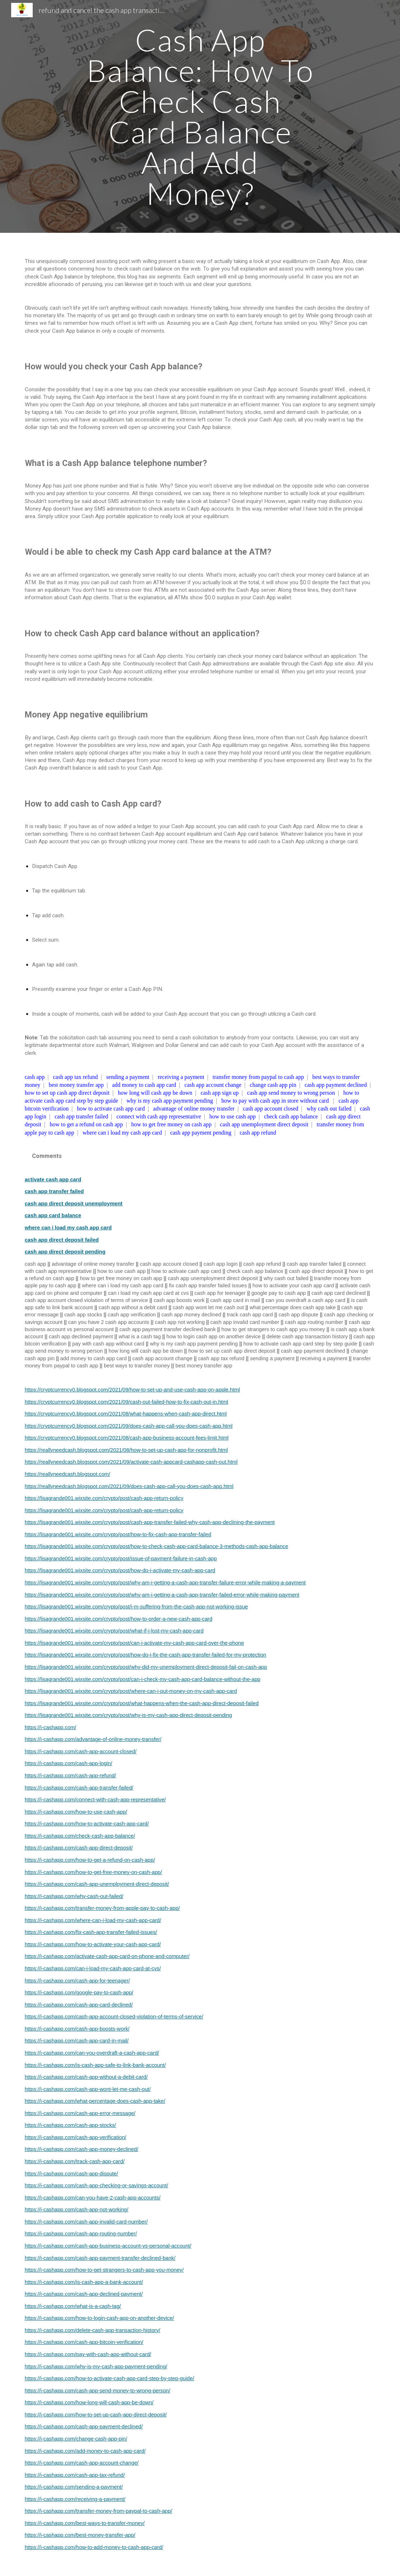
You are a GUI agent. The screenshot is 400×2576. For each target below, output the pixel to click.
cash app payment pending (200, 1133)
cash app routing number (314, 1322)
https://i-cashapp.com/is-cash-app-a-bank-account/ (84, 2282)
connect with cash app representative (158, 1116)
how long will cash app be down (155, 1093)
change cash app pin (273, 1085)
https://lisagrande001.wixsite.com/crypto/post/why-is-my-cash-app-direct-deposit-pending (128, 1715)
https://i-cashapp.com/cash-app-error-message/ (80, 2113)
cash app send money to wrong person (291, 1093)
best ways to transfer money (137, 1365)
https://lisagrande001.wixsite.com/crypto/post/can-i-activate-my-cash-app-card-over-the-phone (134, 1643)
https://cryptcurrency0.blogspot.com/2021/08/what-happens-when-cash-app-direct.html (126, 1414)
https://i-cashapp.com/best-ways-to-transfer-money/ (85, 2523)
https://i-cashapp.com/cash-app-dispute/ (71, 2173)
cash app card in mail (235, 1300)
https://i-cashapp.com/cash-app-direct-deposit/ (79, 1848)
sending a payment (127, 1077)
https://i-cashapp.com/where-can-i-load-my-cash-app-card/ (93, 1920)
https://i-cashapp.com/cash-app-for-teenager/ (77, 1981)
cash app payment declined (336, 1085)
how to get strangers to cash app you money (273, 1329)
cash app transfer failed (81, 1116)
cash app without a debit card (132, 1307)
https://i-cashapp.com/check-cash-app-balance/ (80, 1836)
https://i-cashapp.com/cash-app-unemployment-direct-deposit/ (97, 1884)
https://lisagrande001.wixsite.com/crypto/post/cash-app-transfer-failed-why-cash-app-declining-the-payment (150, 1522)
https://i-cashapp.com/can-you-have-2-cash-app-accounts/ (93, 2198)
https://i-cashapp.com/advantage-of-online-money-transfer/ (93, 1739)
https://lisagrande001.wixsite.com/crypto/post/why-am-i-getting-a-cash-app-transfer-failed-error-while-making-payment (162, 1595)
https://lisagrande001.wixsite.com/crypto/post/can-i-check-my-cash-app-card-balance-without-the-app (143, 1679)
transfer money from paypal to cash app (258, 1077)
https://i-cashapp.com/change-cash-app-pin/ (76, 2439)
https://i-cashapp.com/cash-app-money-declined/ (81, 2149)
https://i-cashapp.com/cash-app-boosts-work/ (77, 2029)
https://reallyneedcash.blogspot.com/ (67, 1474)
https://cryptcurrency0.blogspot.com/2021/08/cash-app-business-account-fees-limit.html (127, 1438)
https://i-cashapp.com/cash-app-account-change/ (82, 2463)
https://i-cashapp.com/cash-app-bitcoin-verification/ (84, 2342)
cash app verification (132, 1314)
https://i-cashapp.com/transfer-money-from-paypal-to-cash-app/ (99, 2511)
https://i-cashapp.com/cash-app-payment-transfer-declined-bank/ (100, 2258)
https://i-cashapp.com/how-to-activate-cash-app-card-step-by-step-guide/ (109, 2378)
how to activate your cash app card (293, 1285)
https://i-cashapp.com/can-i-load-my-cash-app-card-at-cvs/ (93, 1968)
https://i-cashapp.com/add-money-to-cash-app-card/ (85, 2451)
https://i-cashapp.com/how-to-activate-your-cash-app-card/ (93, 1944)
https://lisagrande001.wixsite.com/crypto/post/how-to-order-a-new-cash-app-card (118, 1619)
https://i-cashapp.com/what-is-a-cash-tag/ (73, 2306)
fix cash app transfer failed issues (208, 1285)
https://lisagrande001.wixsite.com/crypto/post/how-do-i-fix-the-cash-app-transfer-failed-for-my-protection (145, 1655)
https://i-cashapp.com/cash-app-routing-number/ (81, 2233)
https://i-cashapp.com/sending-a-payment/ (74, 2487)
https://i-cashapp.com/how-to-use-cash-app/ (76, 1812)
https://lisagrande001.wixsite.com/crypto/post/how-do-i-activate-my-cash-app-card (120, 1570)
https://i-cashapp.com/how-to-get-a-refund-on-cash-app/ (90, 1860)
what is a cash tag (140, 1336)
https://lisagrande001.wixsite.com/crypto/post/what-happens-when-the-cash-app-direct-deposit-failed (142, 1703)
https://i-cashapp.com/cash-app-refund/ (70, 1775)
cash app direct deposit (316, 1271)
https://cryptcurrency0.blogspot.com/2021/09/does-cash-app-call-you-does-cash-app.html (129, 1426)
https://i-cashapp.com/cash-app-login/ (68, 1763)
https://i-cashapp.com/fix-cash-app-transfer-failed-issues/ (91, 1932)
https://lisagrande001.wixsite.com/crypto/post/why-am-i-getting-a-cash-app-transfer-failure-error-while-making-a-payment (165, 1582)
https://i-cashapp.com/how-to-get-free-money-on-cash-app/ (93, 1872)
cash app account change (213, 1085)
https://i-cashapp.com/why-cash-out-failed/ (74, 1896)
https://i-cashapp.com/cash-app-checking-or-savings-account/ (96, 2185)
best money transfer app (76, 1085)
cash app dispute (298, 1314)
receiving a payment (181, 1077)
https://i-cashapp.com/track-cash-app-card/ (75, 2161)
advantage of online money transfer (194, 1108)
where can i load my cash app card (122, 1133)
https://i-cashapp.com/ (50, 1727)
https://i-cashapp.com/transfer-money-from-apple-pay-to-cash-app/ (102, 1908)
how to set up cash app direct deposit (67, 1093)
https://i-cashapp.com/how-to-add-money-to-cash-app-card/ (94, 2547)
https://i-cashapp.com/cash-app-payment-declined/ (84, 2426)
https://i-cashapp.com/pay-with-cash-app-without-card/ (88, 2354)
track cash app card (250, 1314)
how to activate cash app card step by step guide (300, 1344)
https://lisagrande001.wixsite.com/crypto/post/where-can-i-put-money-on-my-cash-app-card (131, 1691)
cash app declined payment (81, 1336)
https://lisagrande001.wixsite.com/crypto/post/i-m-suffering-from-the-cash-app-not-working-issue (136, 1607)
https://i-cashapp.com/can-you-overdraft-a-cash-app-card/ (92, 2053)
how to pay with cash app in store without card (275, 1101)
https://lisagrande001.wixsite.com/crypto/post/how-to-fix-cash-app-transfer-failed (118, 1534)
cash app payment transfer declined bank (167, 1329)
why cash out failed (329, 1108)
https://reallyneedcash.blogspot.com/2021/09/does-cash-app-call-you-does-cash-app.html (129, 1486)
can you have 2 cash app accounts (109, 1322)
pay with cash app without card (108, 1344)
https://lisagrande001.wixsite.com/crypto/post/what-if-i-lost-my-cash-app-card (114, 1631)
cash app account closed (270, 1108)
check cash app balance (291, 1116)
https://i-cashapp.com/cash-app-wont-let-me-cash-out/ (88, 2089)
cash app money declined (191, 1314)
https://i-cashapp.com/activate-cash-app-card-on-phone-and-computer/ (107, 1956)
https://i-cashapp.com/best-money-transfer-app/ (80, 2535)
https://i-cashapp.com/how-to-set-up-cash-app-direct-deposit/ (96, 2415)
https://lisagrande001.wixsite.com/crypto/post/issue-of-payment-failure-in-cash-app (121, 1558)
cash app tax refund (75, 1077)
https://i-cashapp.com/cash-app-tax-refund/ (75, 2475)
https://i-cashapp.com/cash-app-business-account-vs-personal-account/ (108, 2246)
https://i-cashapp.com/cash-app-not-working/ (76, 2209)
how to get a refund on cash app (86, 1124)
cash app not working (180, 1322)
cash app (35, 1077)
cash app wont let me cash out (208, 1307)
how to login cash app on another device (213, 1336)
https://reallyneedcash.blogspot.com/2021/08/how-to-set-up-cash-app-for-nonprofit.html (126, 1450)
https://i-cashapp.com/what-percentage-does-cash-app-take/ (95, 2101)
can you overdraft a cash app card (305, 1300)
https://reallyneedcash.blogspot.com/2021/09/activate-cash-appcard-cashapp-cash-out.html (131, 1462)
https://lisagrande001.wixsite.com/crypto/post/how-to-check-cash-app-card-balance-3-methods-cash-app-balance (156, 1546)
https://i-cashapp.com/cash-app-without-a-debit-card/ (86, 2077)
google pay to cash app (278, 1293)
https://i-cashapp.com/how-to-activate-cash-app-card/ (87, 1824)
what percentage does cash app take (293, 1307)
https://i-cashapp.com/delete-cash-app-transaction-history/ (92, 2330)
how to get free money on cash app (171, 1124)
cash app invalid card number (244, 1322)
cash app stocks (83, 1314)
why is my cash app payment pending (170, 1101)
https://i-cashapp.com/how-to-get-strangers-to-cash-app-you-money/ (104, 2270)
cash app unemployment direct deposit (264, 1124)
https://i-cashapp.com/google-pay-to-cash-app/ (79, 1992)
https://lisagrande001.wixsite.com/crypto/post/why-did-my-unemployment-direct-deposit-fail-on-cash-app (146, 1667)
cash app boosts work (178, 1300)
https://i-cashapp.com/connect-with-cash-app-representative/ (95, 1799)
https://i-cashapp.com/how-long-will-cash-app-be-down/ (89, 2402)
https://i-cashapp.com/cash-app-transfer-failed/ (79, 1788)
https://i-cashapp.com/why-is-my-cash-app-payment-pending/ (96, 2366)
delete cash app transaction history (307, 1336)
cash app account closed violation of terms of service (86, 1300)
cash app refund (258, 1133)
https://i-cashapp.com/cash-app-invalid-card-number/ (86, 2222)
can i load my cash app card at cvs (148, 1293)
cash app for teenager (220, 1293)
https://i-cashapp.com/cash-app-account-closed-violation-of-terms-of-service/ (114, 2016)
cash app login (221, 1264)
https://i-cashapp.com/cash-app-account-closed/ (81, 1751)
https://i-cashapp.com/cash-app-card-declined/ (79, 2005)
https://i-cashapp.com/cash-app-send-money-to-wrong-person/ (97, 2390)
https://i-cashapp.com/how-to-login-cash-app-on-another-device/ (99, 2318)
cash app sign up (220, 1093)
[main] (200, 116)
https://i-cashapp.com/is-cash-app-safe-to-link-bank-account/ (95, 2065)
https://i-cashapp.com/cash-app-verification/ (76, 2137)
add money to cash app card (144, 1085)
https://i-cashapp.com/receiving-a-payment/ (75, 2499)
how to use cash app (233, 1116)
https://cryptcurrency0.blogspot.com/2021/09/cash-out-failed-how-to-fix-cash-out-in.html (126, 1402)
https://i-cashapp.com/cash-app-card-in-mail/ (77, 2041)
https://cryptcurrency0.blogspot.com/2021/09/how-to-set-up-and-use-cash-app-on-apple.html (132, 1390)
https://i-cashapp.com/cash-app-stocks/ (70, 2125)
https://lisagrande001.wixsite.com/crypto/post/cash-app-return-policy (104, 1498)
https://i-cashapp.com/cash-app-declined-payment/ (84, 2294)
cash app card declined (339, 1293)
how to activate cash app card (111, 1108)
